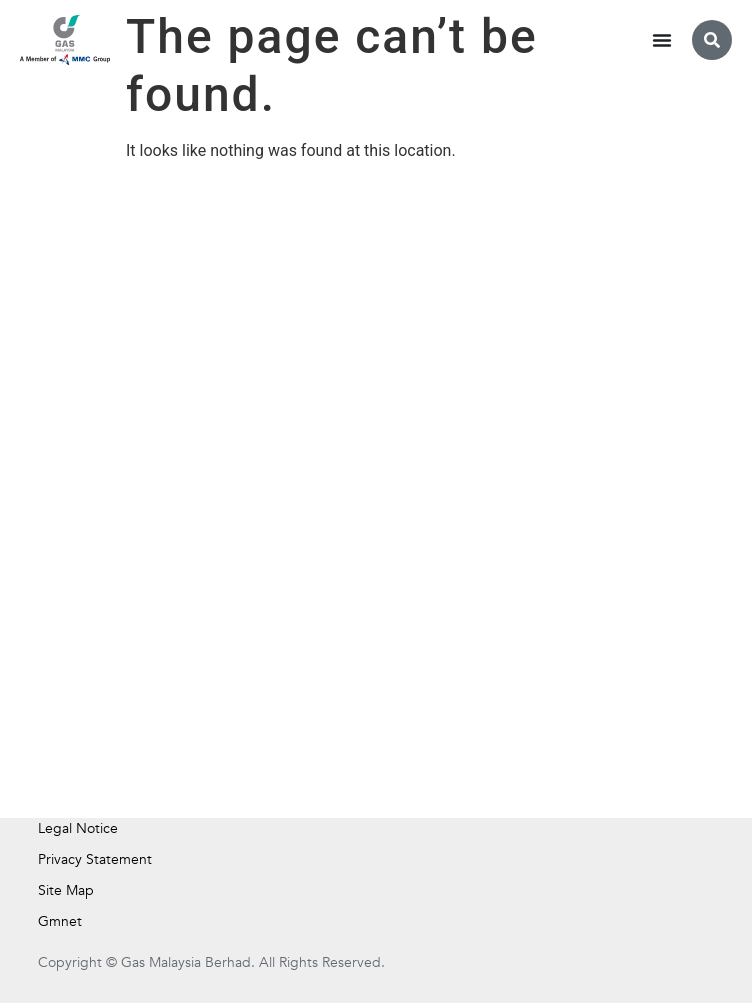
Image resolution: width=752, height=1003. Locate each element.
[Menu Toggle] (662, 40)
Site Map (66, 890)
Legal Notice (78, 828)
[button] (712, 40)
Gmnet (60, 921)
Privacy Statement (95, 859)
